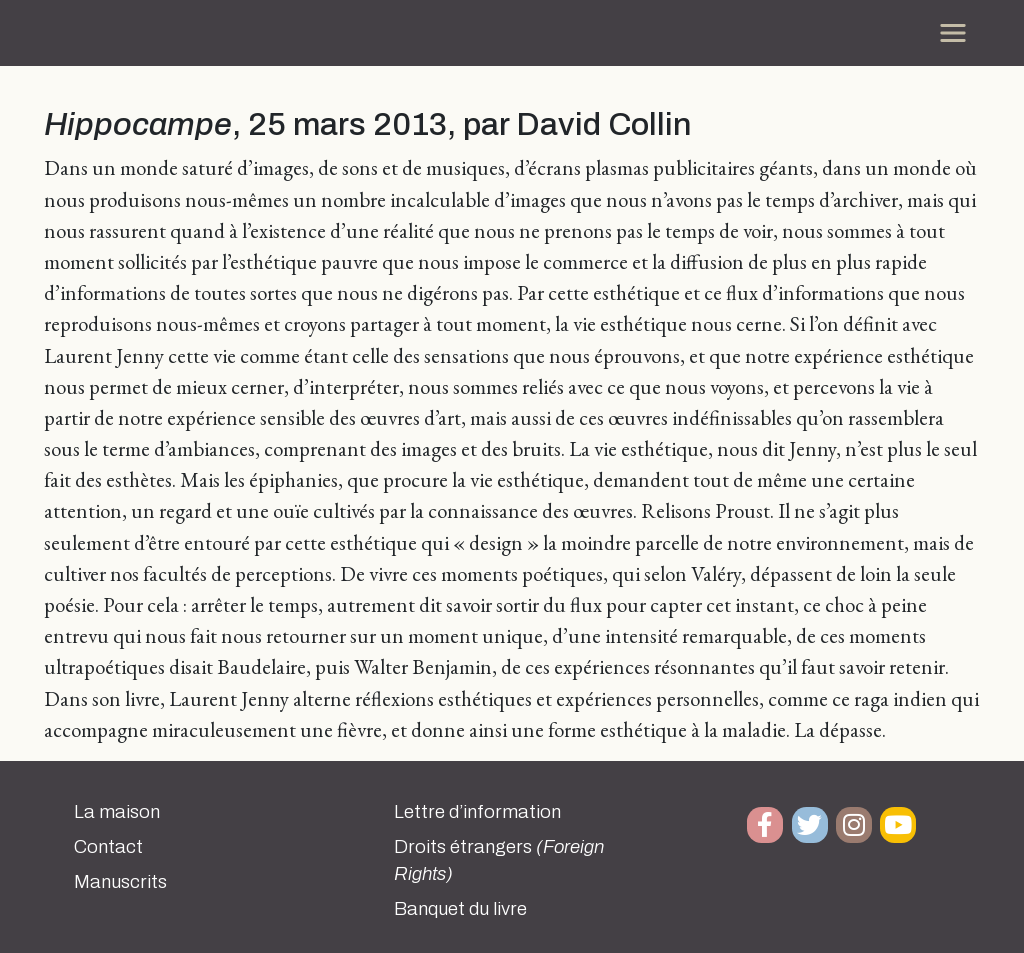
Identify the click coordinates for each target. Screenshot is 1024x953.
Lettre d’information (477, 812)
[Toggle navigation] (953, 33)
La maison (117, 812)
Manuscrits (120, 882)
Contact (108, 847)
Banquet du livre (460, 909)
